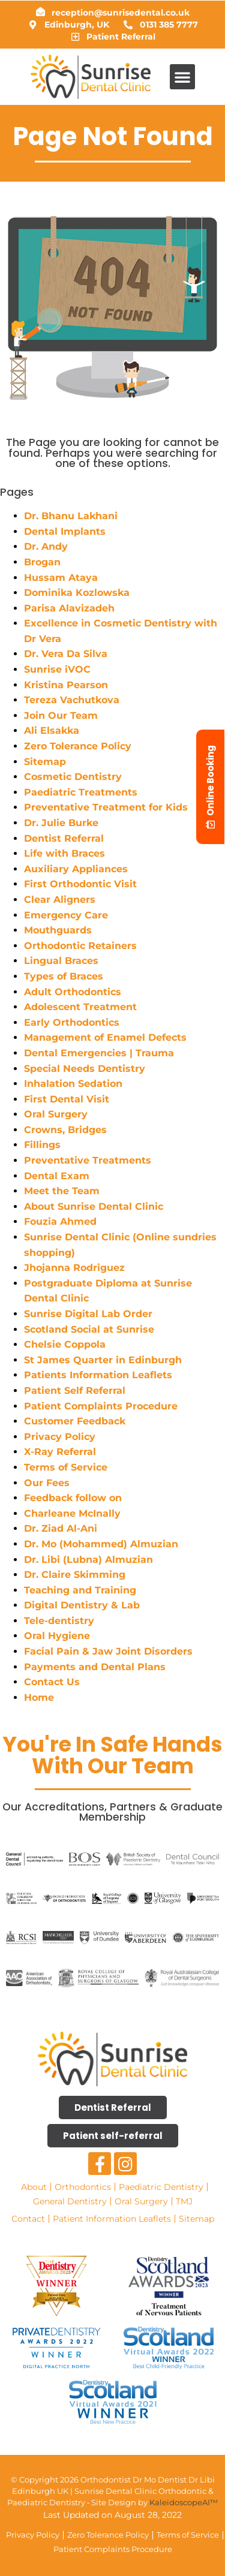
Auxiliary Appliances (76, 869)
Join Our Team (61, 715)
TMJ (184, 2201)
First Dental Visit (66, 1099)
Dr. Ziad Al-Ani (60, 1528)
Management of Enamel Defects (105, 1037)
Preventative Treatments (87, 1160)
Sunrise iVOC (57, 669)
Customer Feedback (74, 1421)
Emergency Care (66, 915)
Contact (28, 2218)
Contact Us (52, 1682)
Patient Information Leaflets (112, 2218)
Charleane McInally (72, 1513)
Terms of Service (65, 1467)
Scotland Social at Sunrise (90, 1329)
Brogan (42, 562)
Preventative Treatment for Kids (106, 807)
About (34, 2187)
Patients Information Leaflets (98, 1375)
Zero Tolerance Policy (77, 746)
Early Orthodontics (71, 1022)
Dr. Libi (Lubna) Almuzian (88, 1559)
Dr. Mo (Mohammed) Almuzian (101, 1544)
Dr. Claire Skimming (74, 1574)
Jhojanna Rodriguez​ (74, 1267)
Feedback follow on (73, 1498)
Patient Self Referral (74, 1390)
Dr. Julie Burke (61, 822)
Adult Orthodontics (72, 992)
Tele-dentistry (59, 1620)
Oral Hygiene (57, 1635)
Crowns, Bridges (65, 1129)
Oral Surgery (56, 1114)
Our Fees (47, 1483)
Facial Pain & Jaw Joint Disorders (108, 1651)
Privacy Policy (59, 1436)
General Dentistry (70, 2201)
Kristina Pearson (66, 685)
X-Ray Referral (60, 1451)
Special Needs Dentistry (84, 1068)
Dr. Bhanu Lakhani (71, 516)
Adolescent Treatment (80, 1007)
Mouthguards (58, 930)
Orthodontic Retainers (80, 945)
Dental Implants (65, 531)
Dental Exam (56, 1176)
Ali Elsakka (51, 730)
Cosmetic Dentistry (73, 776)
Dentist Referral (64, 838)
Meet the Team (62, 1191)
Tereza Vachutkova (71, 700)
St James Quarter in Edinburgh (103, 1360)
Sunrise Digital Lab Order (89, 1313)
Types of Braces (63, 976)
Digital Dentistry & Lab (82, 1605)
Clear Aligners (59, 899)
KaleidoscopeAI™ (183, 2502)
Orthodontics (83, 2187)
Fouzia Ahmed (60, 1221)
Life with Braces (64, 853)
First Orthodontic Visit (80, 884)
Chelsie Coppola (65, 1344)
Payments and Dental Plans (95, 1667)
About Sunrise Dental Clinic (93, 1206)
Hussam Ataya (61, 577)
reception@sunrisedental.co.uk (121, 12)
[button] (182, 76)
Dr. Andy (46, 546)
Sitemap (45, 761)
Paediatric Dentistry (161, 2187)
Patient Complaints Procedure (101, 1406)
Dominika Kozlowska (77, 592)
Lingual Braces (61, 960)
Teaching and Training (80, 1590)
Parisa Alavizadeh (69, 608)
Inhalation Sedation (73, 1083)
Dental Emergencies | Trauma (99, 1053)
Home (39, 1697)
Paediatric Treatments (80, 792)
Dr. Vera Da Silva (65, 653)
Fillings (42, 1144)
